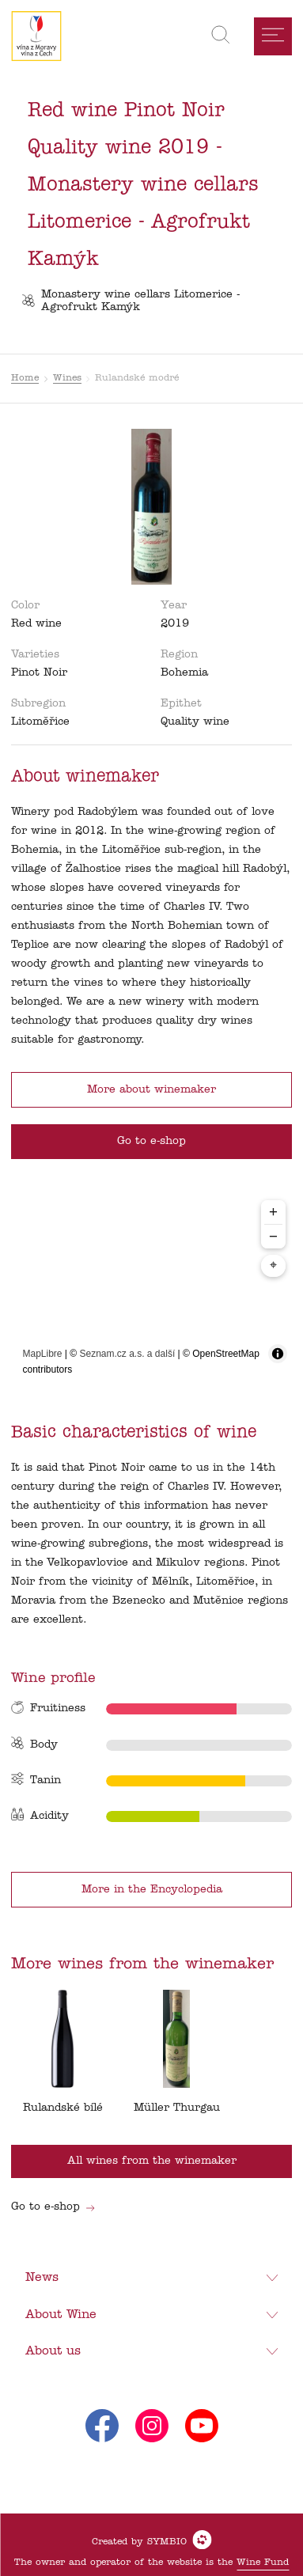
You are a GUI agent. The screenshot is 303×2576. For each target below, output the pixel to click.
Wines (67, 378)
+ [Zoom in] (273, 1211)
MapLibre (42, 1353)
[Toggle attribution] (277, 1353)
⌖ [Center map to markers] (273, 1266)
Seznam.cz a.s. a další (128, 1353)
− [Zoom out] (273, 1236)
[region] (152, 1289)
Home (25, 378)
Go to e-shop (53, 2207)
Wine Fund (263, 2562)
